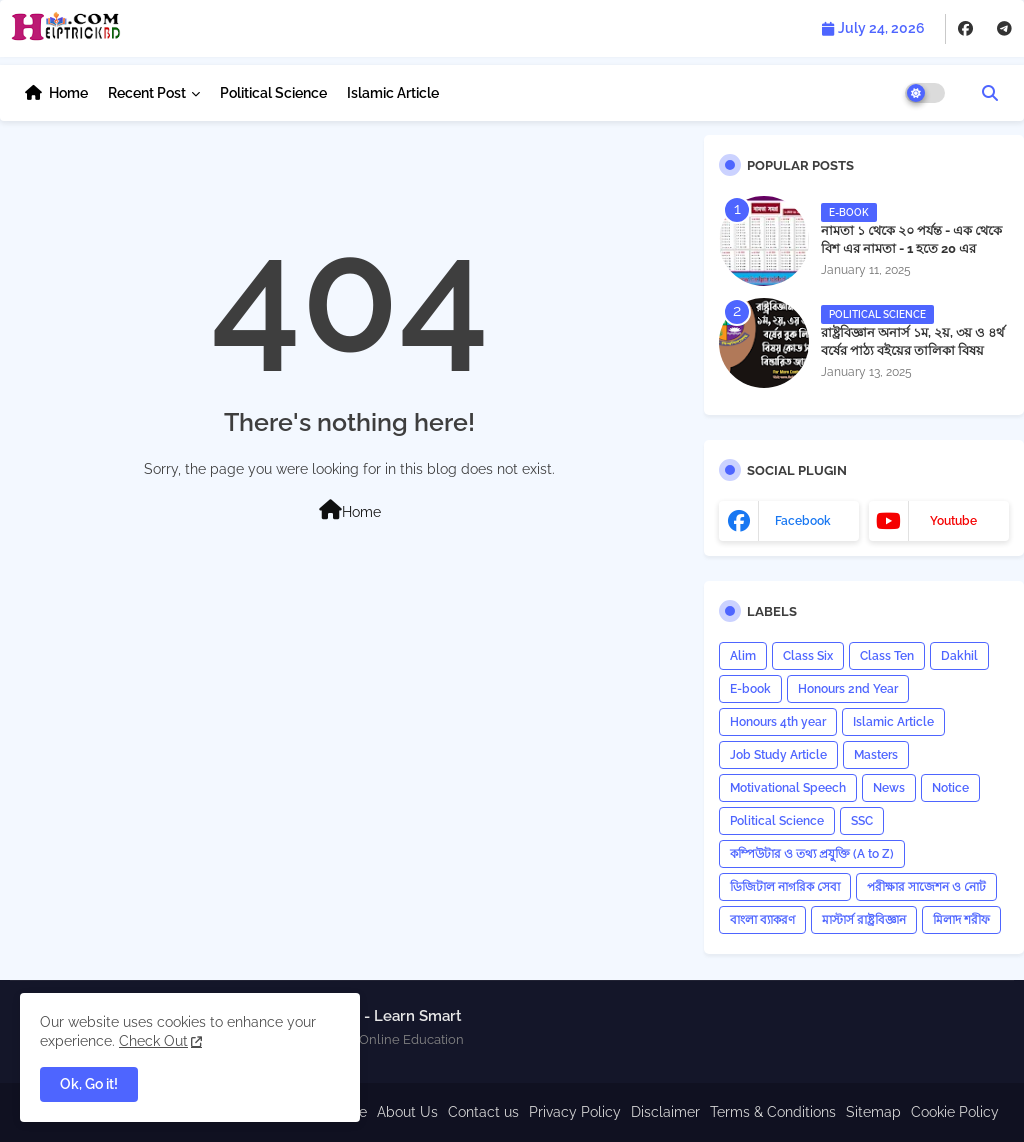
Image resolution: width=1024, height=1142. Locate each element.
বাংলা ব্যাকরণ (762, 920)
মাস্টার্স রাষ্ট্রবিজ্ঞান (864, 920)
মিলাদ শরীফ (961, 920)
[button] (990, 93)
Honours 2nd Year (848, 689)
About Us (407, 1112)
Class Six (808, 656)
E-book (750, 689)
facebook (803, 521)
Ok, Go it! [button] (89, 1084)
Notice (950, 788)
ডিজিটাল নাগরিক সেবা (785, 887)
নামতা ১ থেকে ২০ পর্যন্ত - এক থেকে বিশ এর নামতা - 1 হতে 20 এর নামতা (911, 248)
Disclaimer (665, 1112)
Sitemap (873, 1112)
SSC (862, 821)
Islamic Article (393, 93)
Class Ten (887, 656)
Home (68, 93)
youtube (953, 521)
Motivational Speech (788, 788)
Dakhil (959, 656)
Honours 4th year (778, 722)
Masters (876, 755)
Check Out (153, 1041)
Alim (743, 656)
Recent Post (147, 93)
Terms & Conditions (773, 1112)
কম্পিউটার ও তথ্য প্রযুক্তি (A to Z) (812, 854)
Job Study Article (778, 755)
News (889, 788)
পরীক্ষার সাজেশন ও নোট (926, 887)
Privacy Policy (575, 1112)
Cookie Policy (955, 1112)
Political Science (273, 93)
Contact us (483, 1112)
